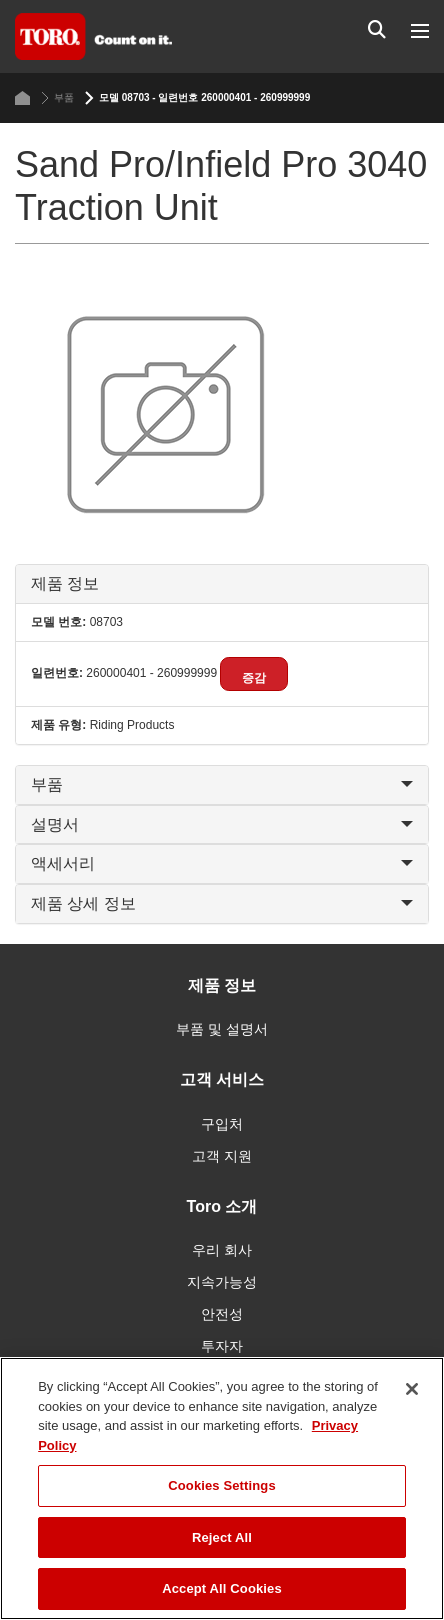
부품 (57, 98)
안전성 (222, 1314)
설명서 (222, 824)
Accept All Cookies (222, 1588)
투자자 (222, 1346)
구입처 (222, 1124)
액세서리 (222, 863)
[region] (222, 1488)
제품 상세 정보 (222, 903)
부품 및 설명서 (222, 1029)
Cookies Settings (222, 1485)
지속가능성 (222, 1282)
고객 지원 (222, 1156)
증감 (254, 678)
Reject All (222, 1537)
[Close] (412, 1389)
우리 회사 (222, 1250)
